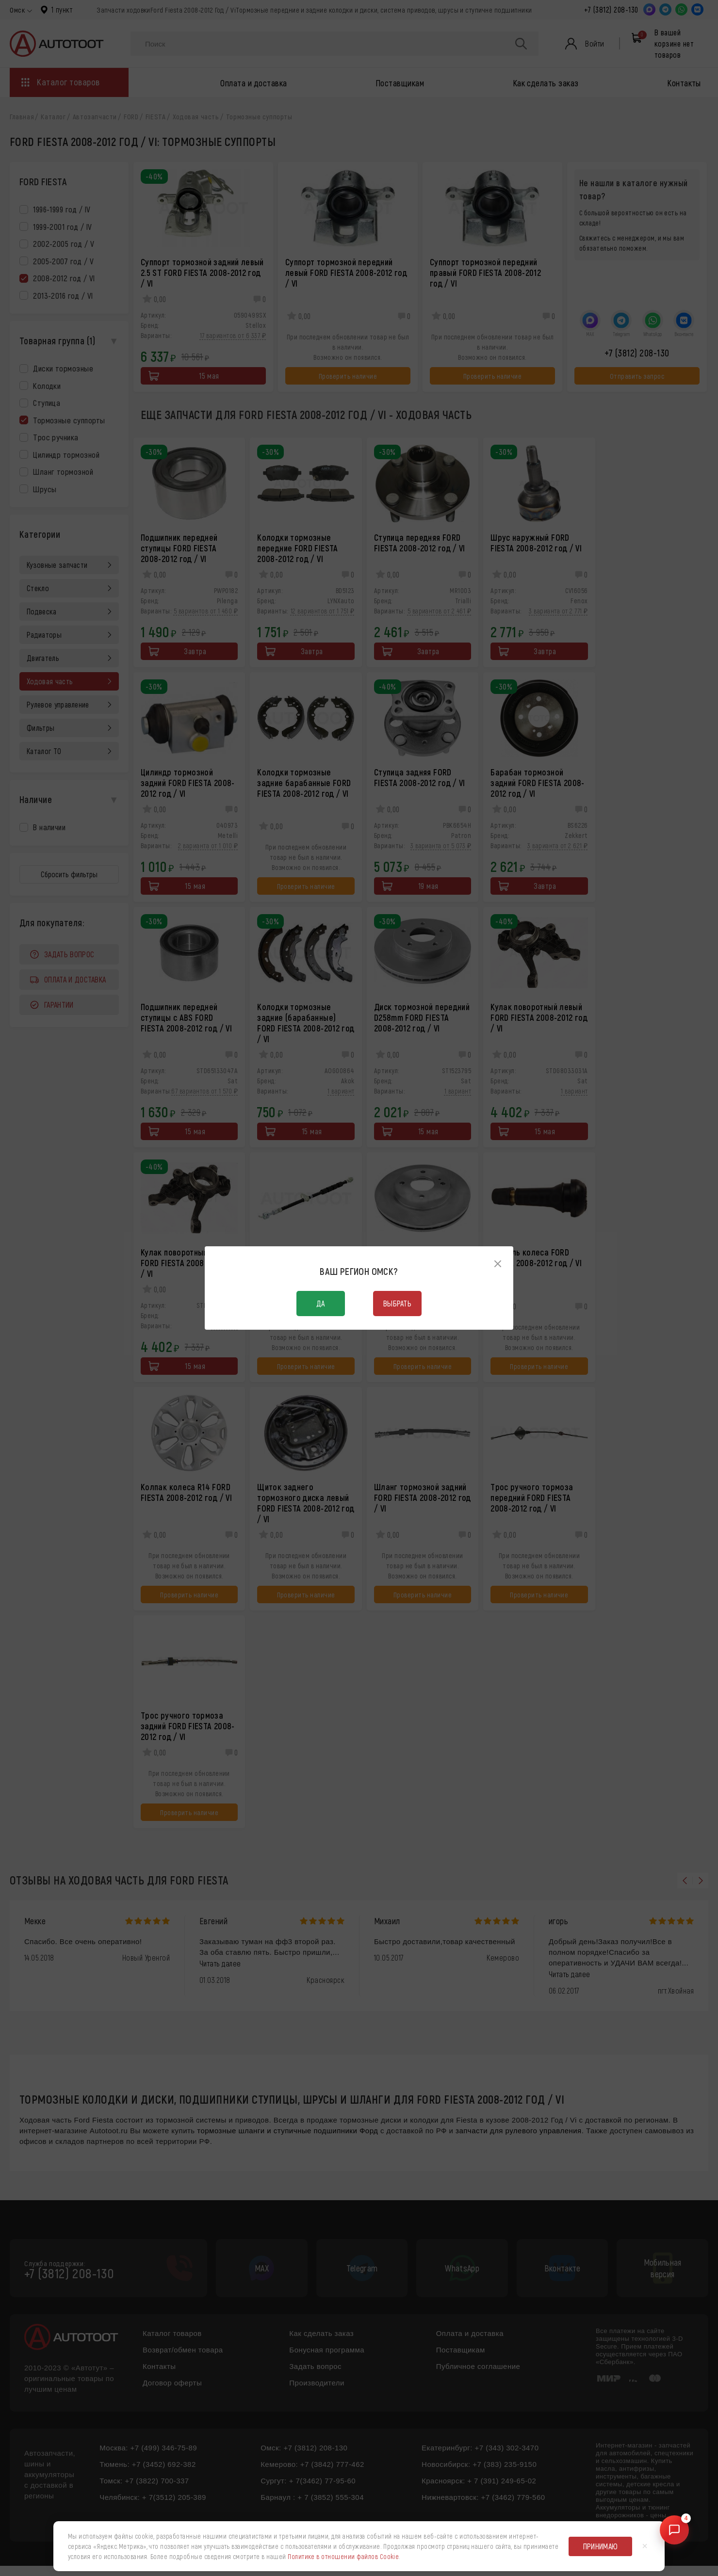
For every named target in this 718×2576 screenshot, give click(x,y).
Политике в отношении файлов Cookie (343, 2556)
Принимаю (600, 2546)
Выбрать (397, 1303)
